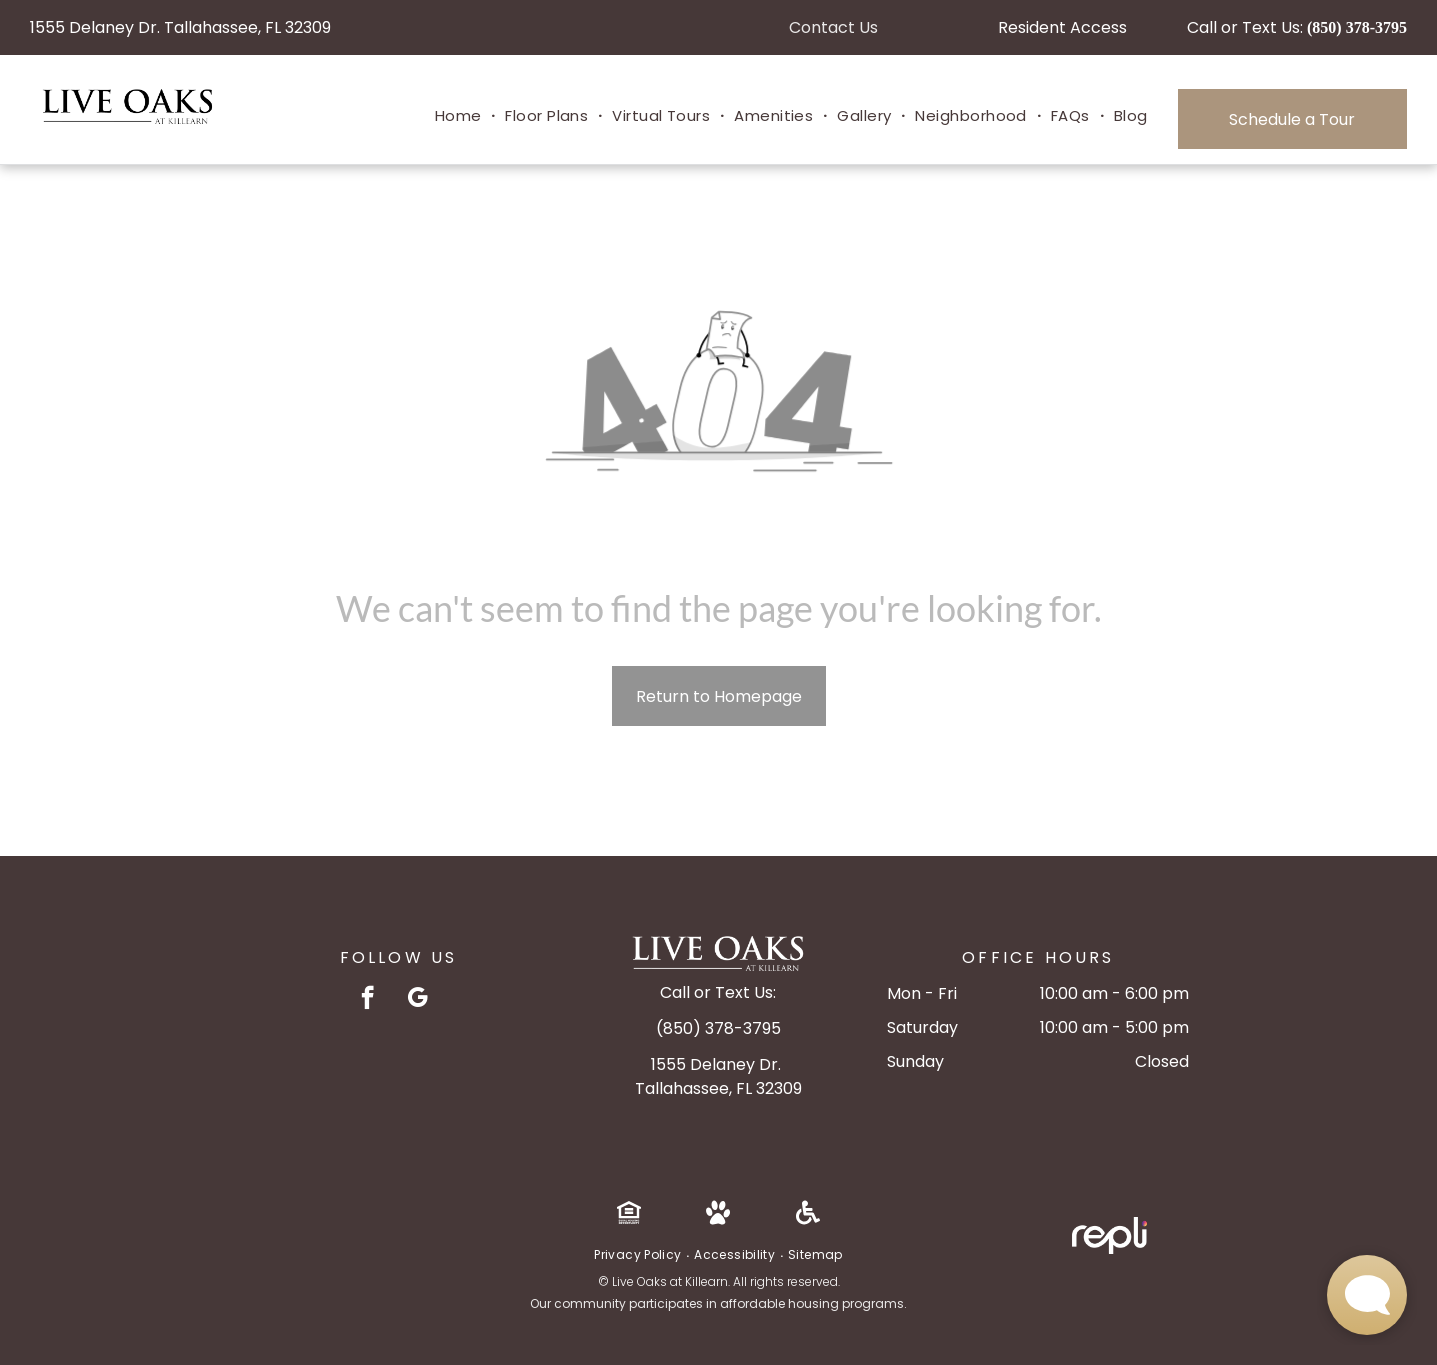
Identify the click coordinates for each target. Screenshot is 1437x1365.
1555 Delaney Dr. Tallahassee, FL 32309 (180, 27)
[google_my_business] (417, 1000)
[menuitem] (460, 116)
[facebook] (367, 1000)
